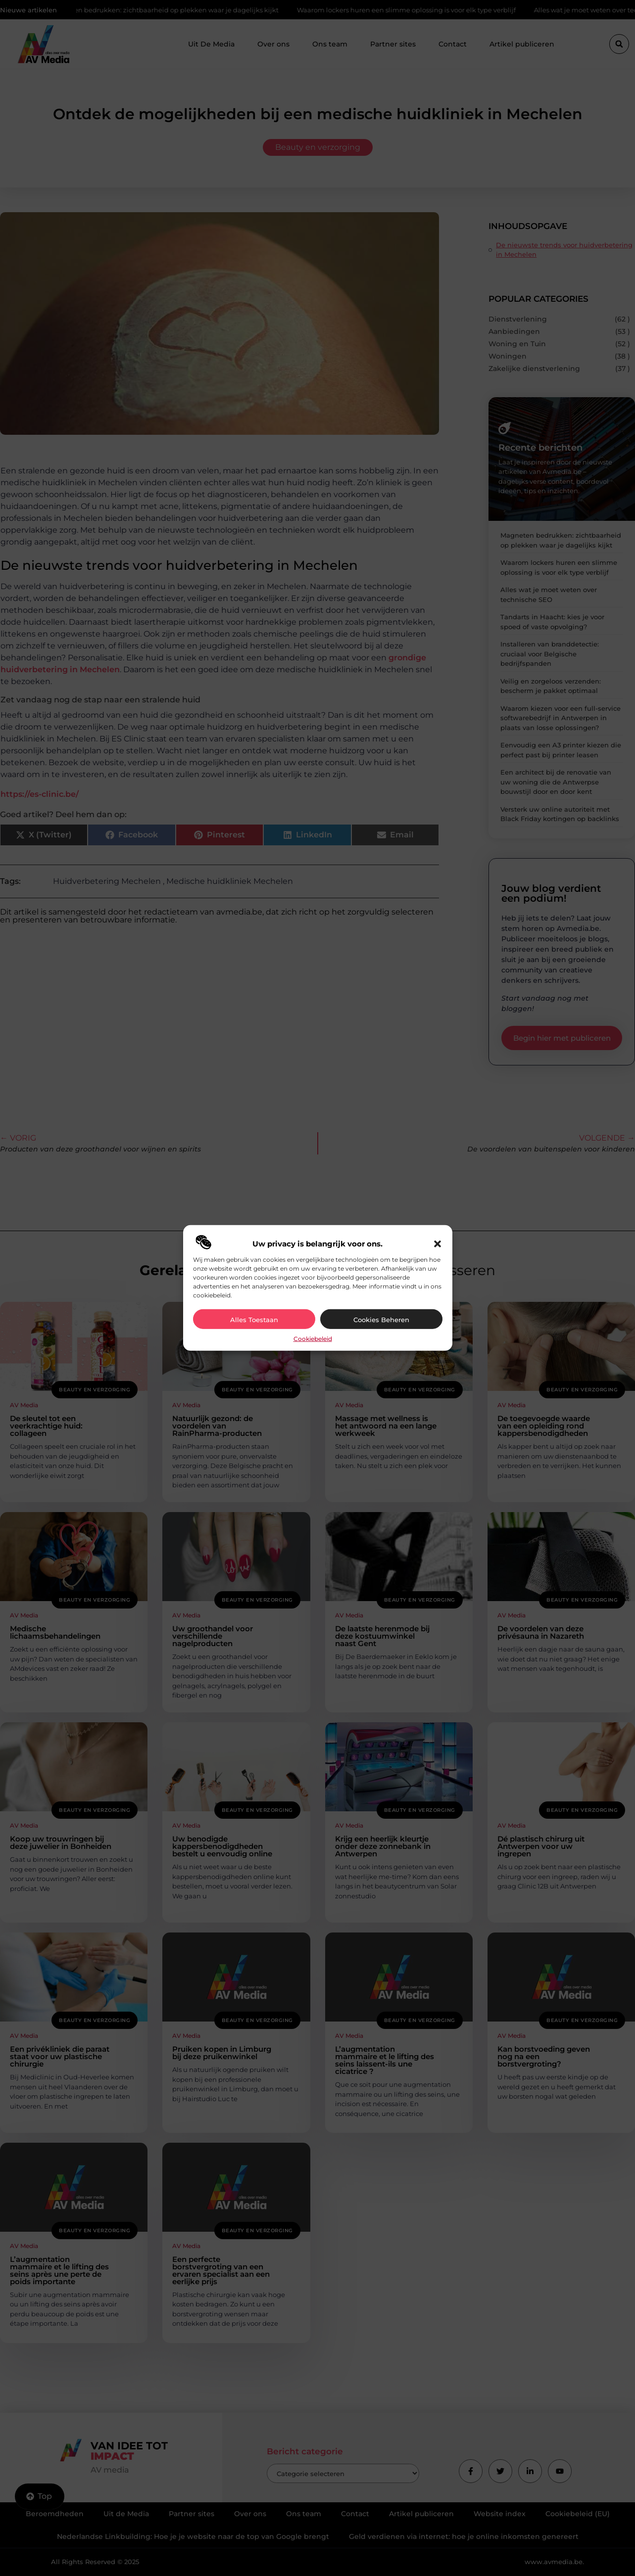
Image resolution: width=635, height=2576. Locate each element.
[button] (437, 1244)
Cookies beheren (381, 1320)
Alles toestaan (254, 1320)
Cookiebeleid (312, 1338)
